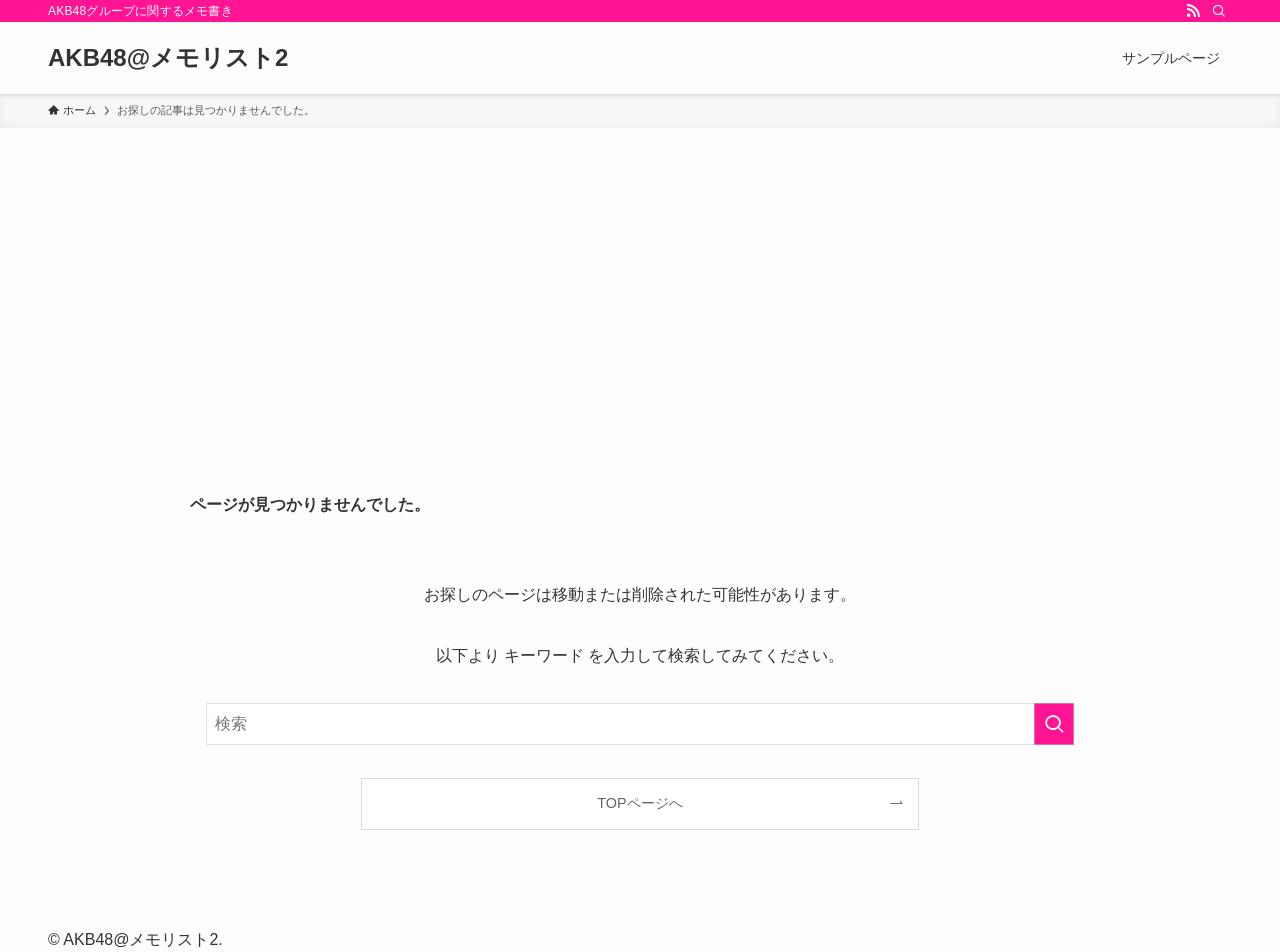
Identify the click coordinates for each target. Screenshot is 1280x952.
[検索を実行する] (1054, 724)
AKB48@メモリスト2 (168, 58)
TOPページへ (639, 803)
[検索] (1219, 11)
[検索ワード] (640, 724)
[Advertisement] (640, 278)
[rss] (1193, 11)
